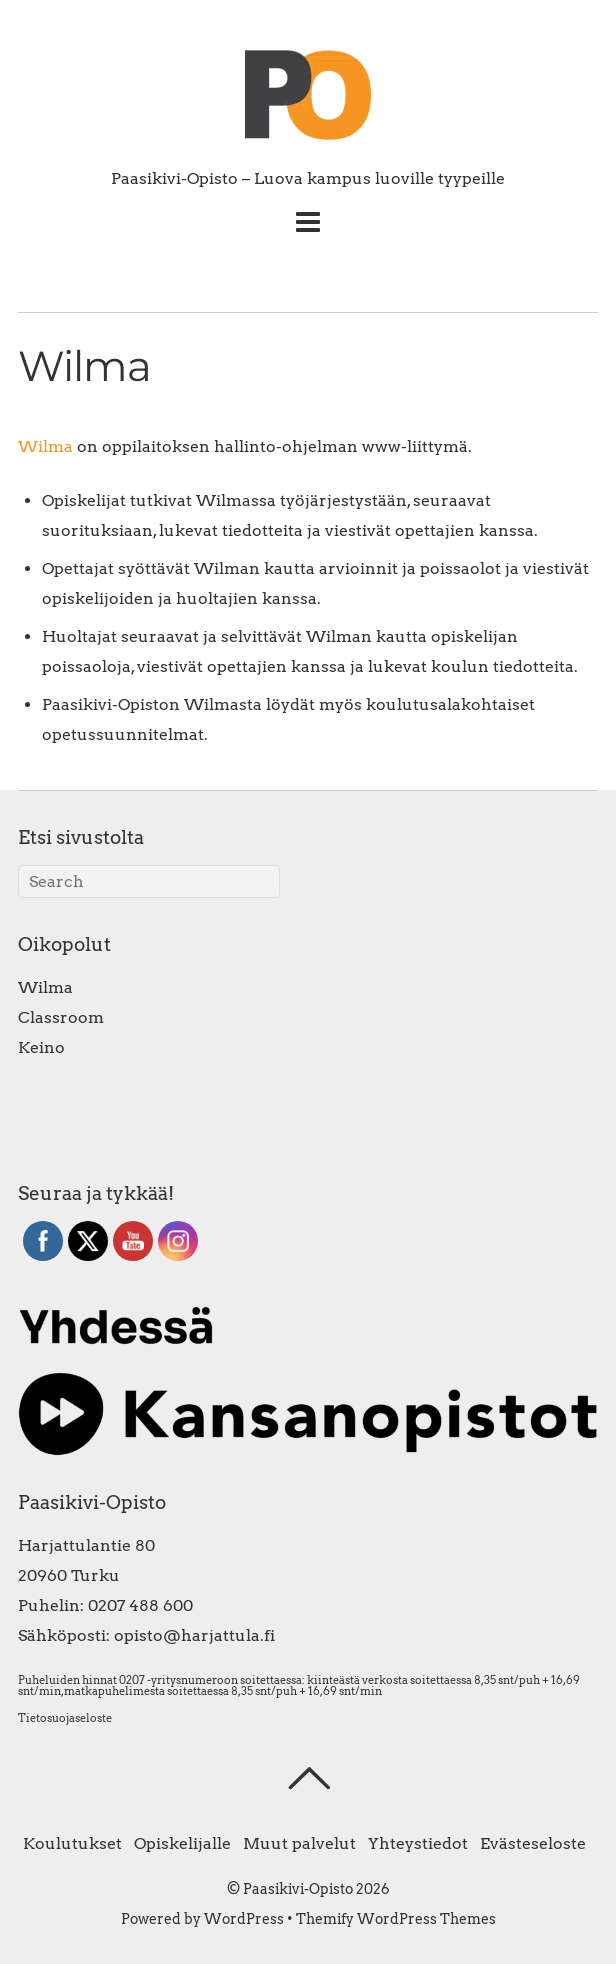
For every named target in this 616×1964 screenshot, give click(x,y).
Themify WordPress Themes (396, 1919)
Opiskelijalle (182, 1843)
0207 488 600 (140, 1605)
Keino (41, 1047)
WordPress (244, 1919)
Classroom (61, 1017)
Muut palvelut (299, 1843)
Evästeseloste (533, 1843)
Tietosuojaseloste (65, 1718)
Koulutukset (72, 1843)
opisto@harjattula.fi (194, 1635)
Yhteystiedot (418, 1843)
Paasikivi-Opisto (298, 1889)
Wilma (45, 446)
